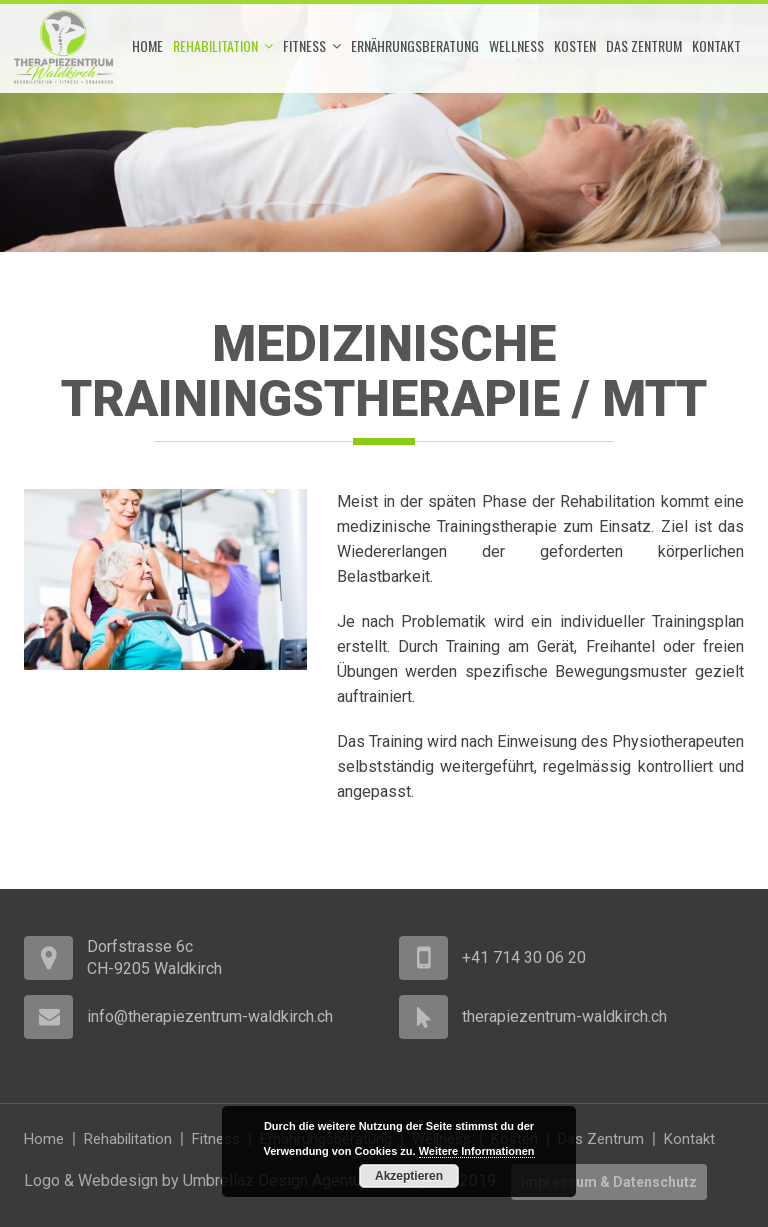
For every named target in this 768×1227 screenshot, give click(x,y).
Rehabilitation (223, 46)
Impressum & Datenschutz (609, 1182)
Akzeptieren (409, 1176)
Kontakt (716, 45)
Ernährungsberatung (415, 45)
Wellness (516, 45)
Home (147, 45)
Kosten (575, 45)
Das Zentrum (644, 45)
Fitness (312, 46)
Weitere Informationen (477, 1151)
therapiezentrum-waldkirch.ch (564, 1016)
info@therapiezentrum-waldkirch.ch (210, 1016)
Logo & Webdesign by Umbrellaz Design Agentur (194, 1180)
